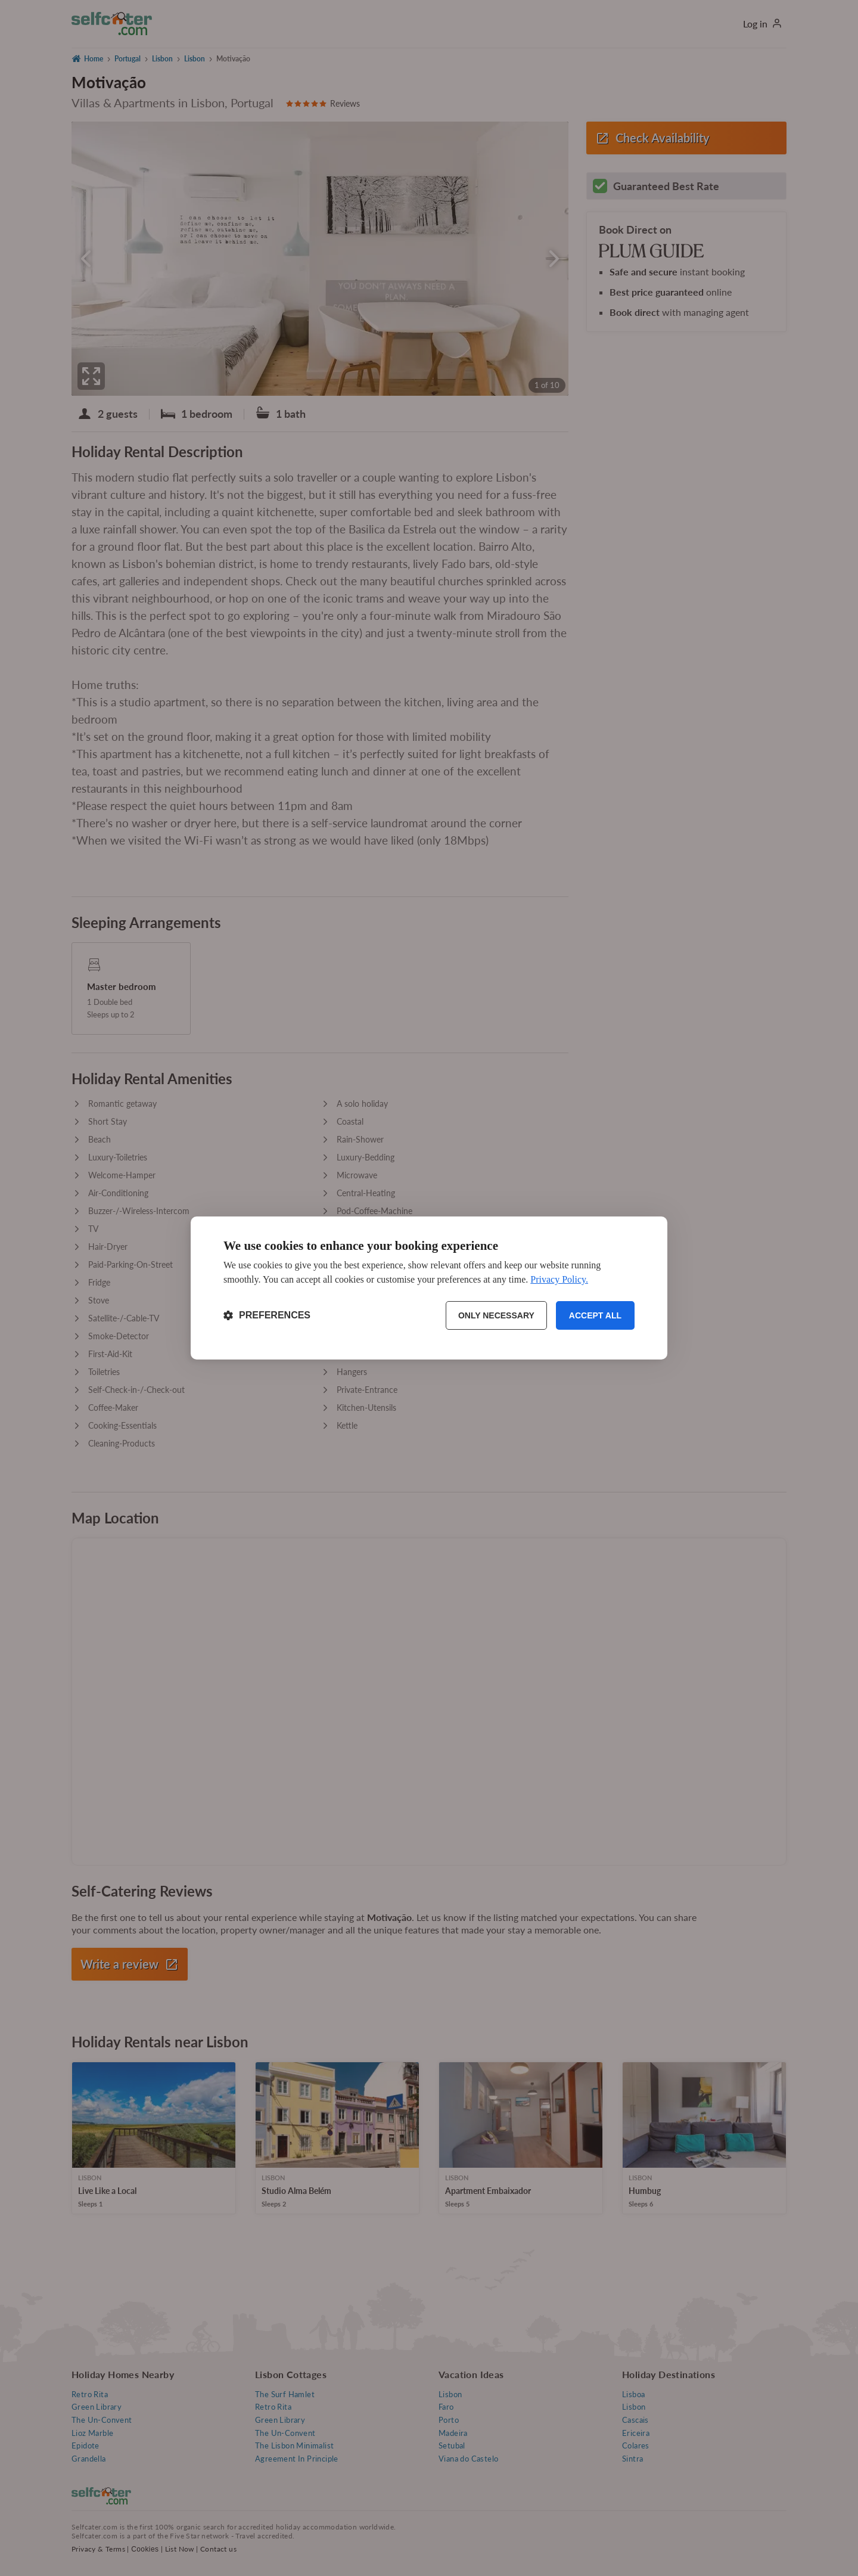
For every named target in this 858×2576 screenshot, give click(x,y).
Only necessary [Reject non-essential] (496, 1315)
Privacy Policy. (559, 1279)
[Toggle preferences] (266, 1315)
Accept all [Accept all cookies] (595, 1315)
